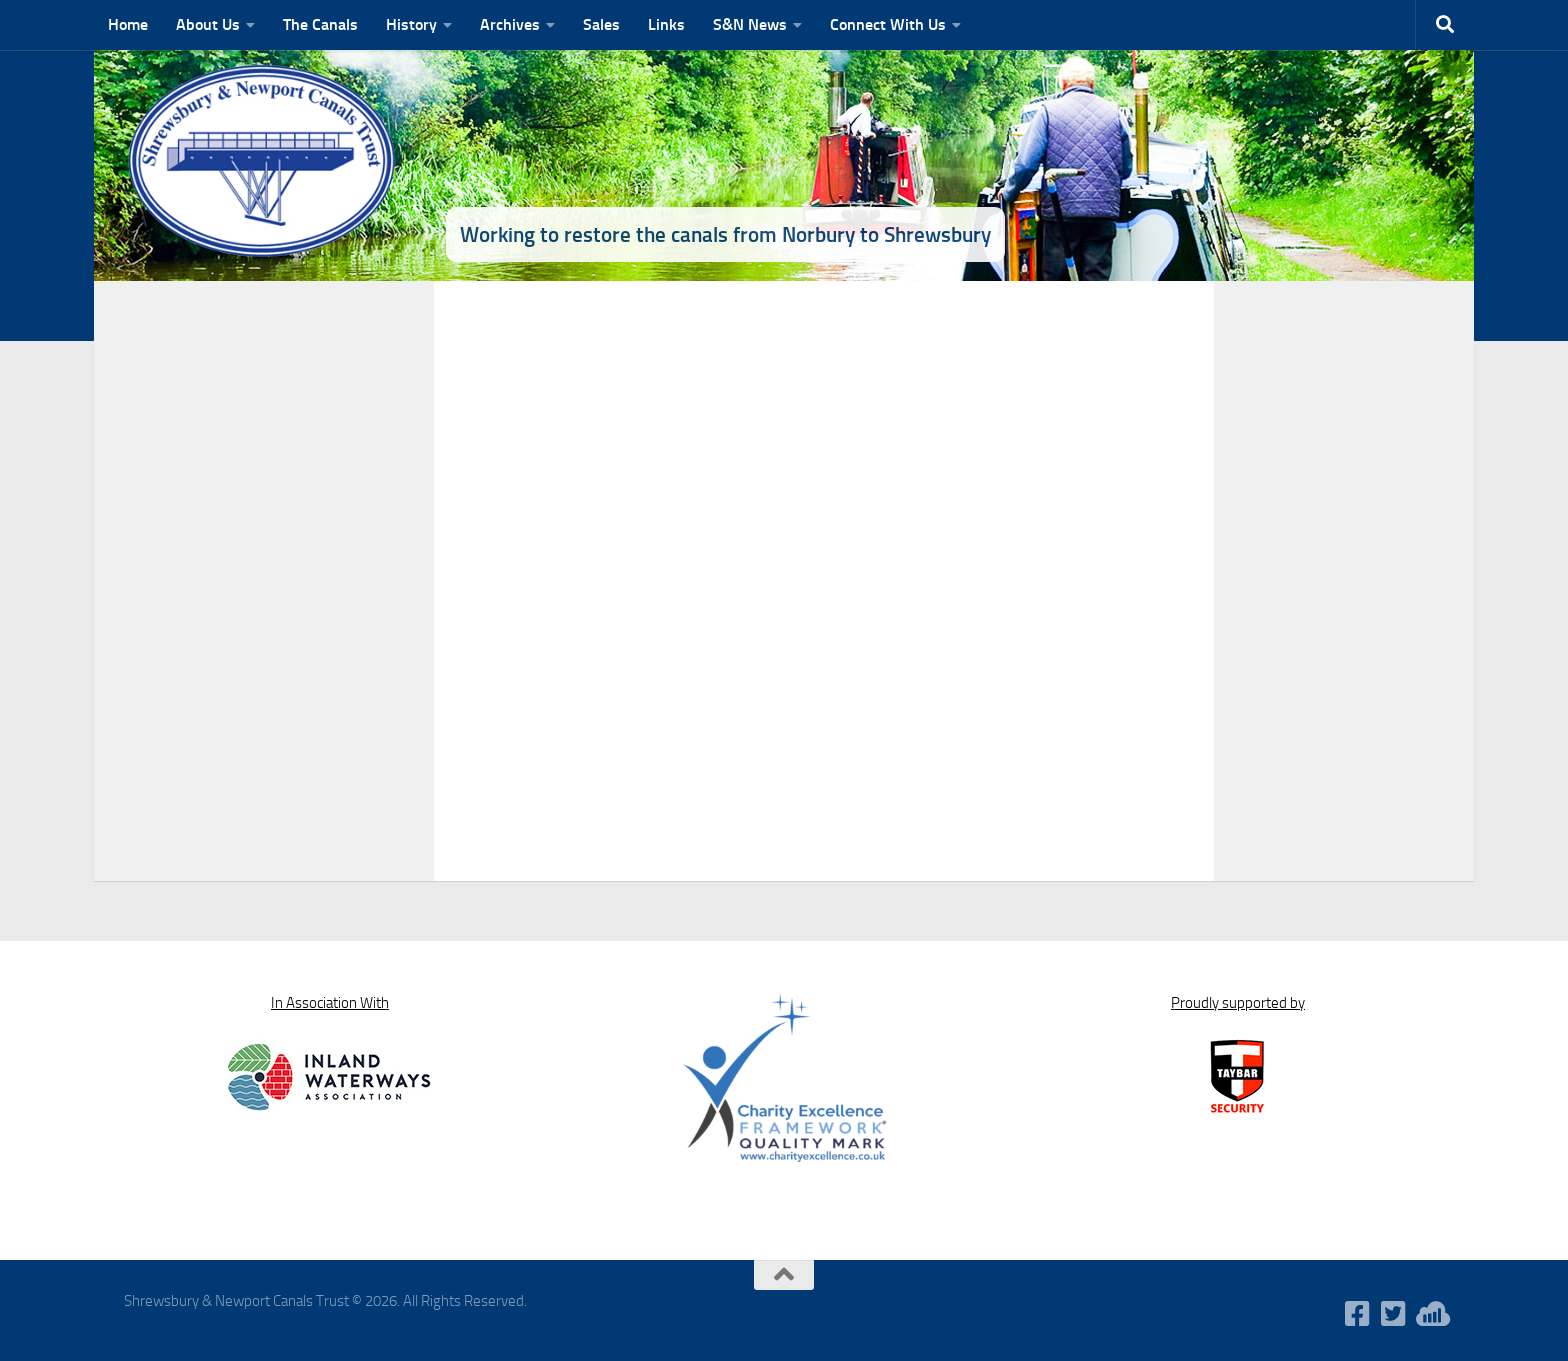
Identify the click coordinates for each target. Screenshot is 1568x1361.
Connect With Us (888, 24)
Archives (510, 24)
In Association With (330, 1003)
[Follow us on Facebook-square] (1358, 1314)
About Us (208, 24)
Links (666, 24)
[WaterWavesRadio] (1430, 1314)
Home (128, 24)
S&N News (750, 24)
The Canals (320, 24)
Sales (601, 24)
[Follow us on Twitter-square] (1394, 1314)
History (411, 24)
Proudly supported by (1238, 1003)
